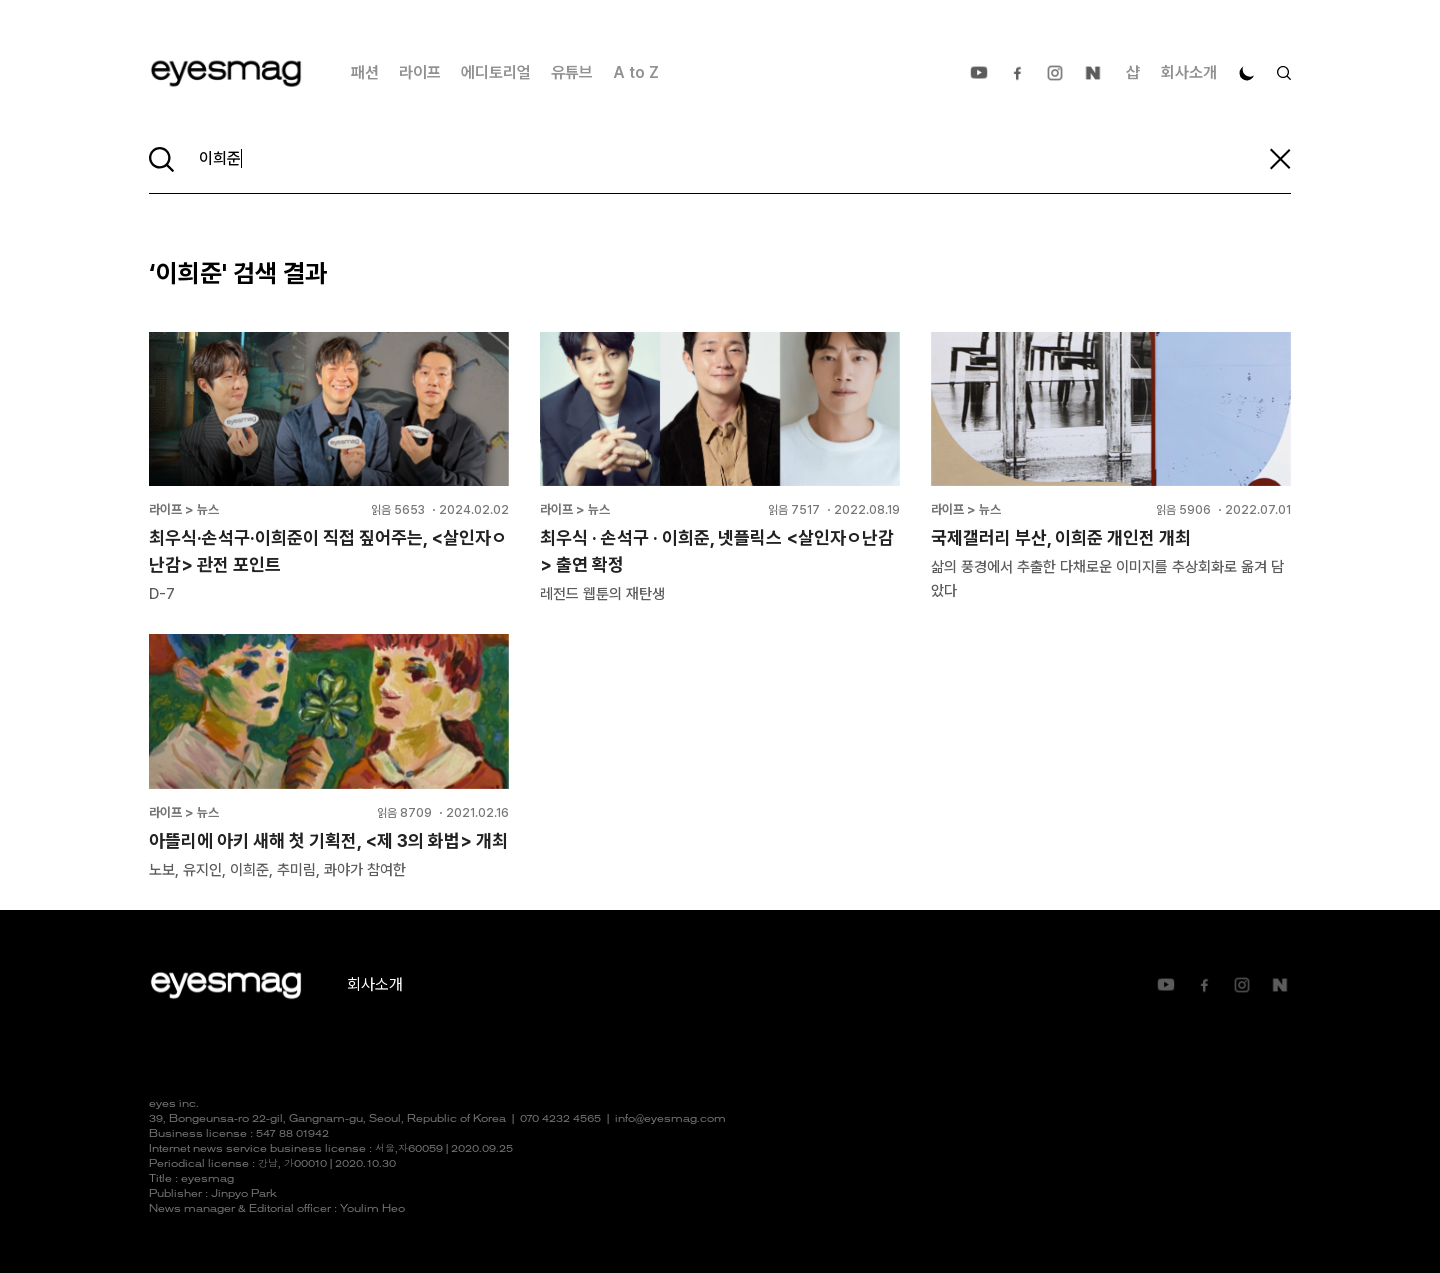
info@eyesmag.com (670, 1119)
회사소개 (1189, 72)
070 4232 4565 (560, 1119)
